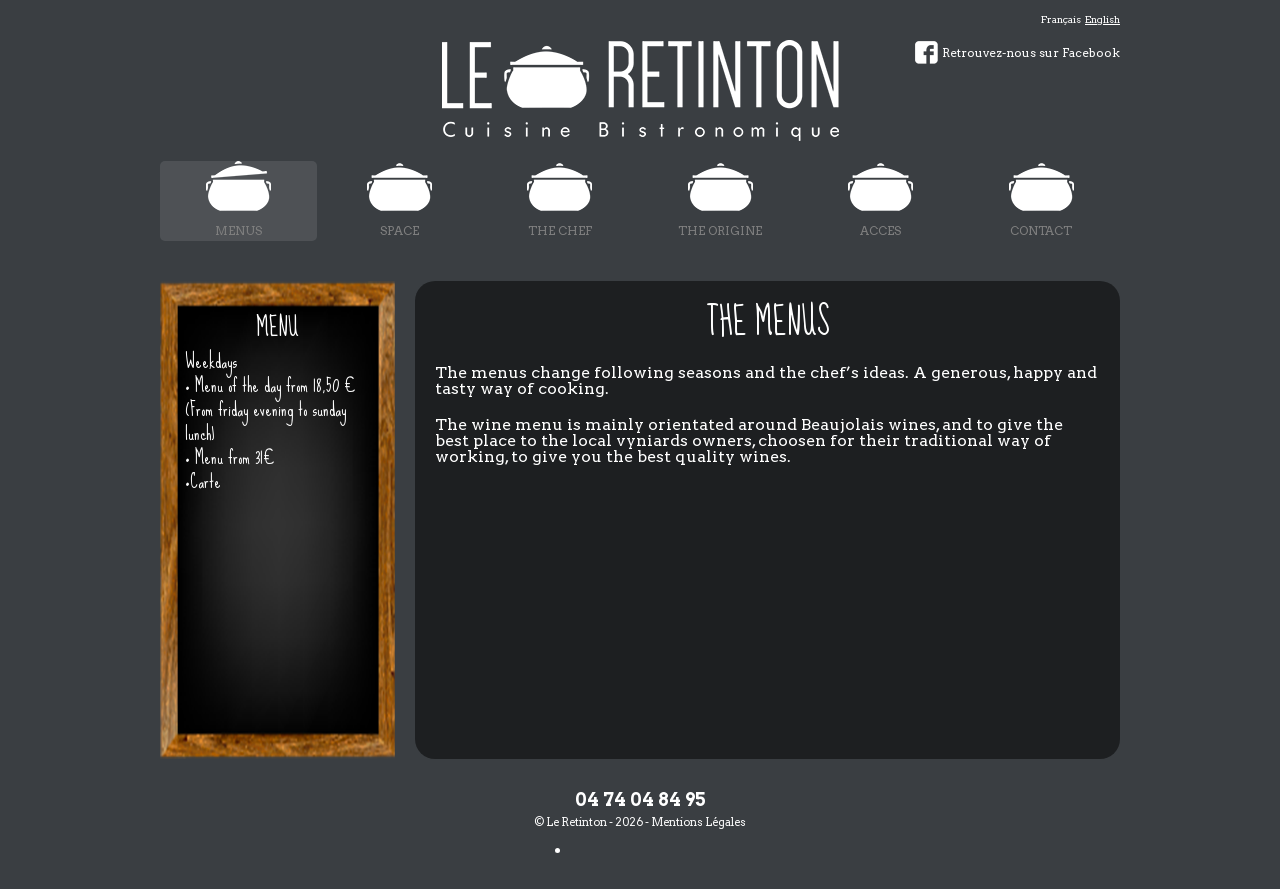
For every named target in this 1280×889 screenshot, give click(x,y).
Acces (880, 230)
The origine (720, 230)
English (1102, 19)
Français (1061, 19)
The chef (560, 230)
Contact (1041, 230)
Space (399, 230)
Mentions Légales (698, 822)
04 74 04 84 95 (640, 799)
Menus (238, 230)
